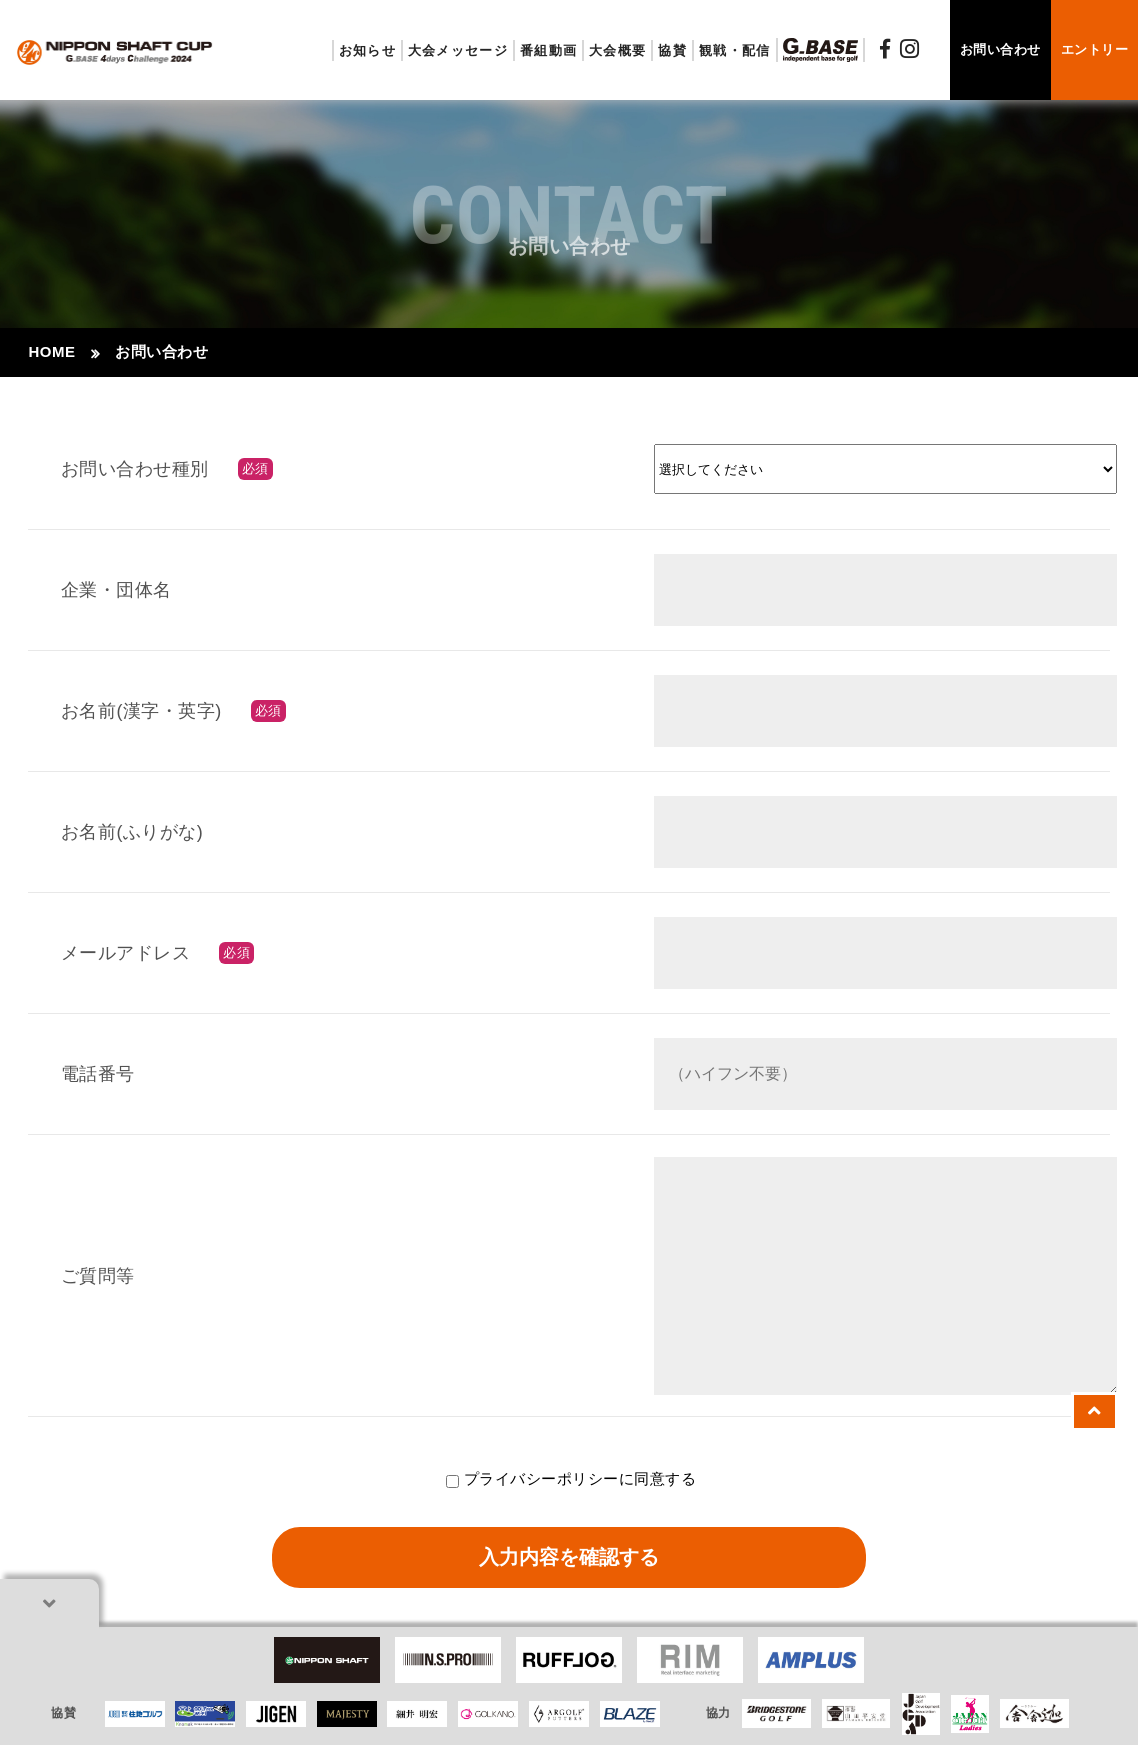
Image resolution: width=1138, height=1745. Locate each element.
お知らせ (367, 50)
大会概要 (617, 50)
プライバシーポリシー (541, 1478)
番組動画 (548, 50)
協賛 (672, 50)
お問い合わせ (1000, 49)
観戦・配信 (735, 50)
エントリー (1095, 49)
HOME (51, 351)
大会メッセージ (458, 50)
